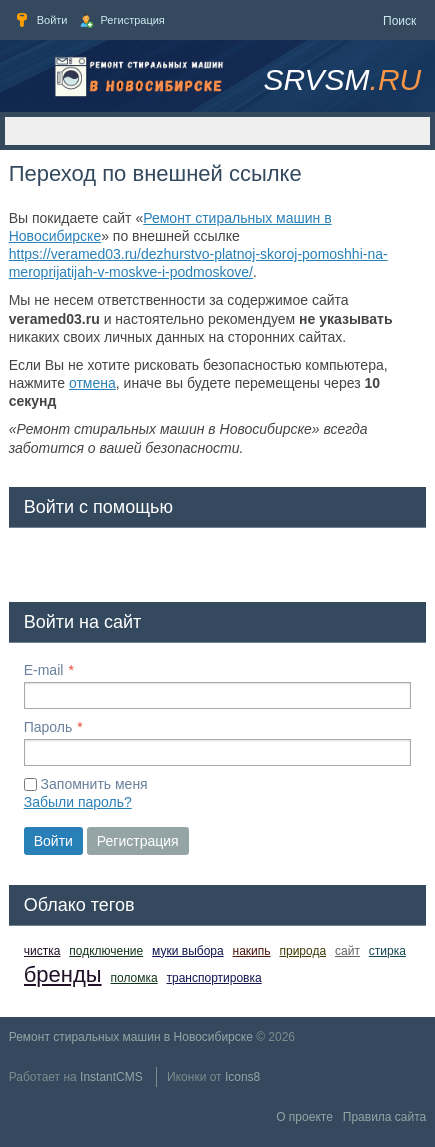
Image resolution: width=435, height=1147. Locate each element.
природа (302, 951)
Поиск (399, 21)
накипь (252, 951)
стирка (387, 951)
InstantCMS (111, 1077)
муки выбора (188, 951)
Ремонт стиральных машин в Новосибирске (131, 1037)
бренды (63, 974)
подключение (106, 951)
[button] (40, 561)
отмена (92, 383)
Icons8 (242, 1077)
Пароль (48, 727)
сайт (347, 951)
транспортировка (214, 978)
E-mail (44, 670)
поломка (133, 978)
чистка (42, 951)
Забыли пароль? (78, 802)
